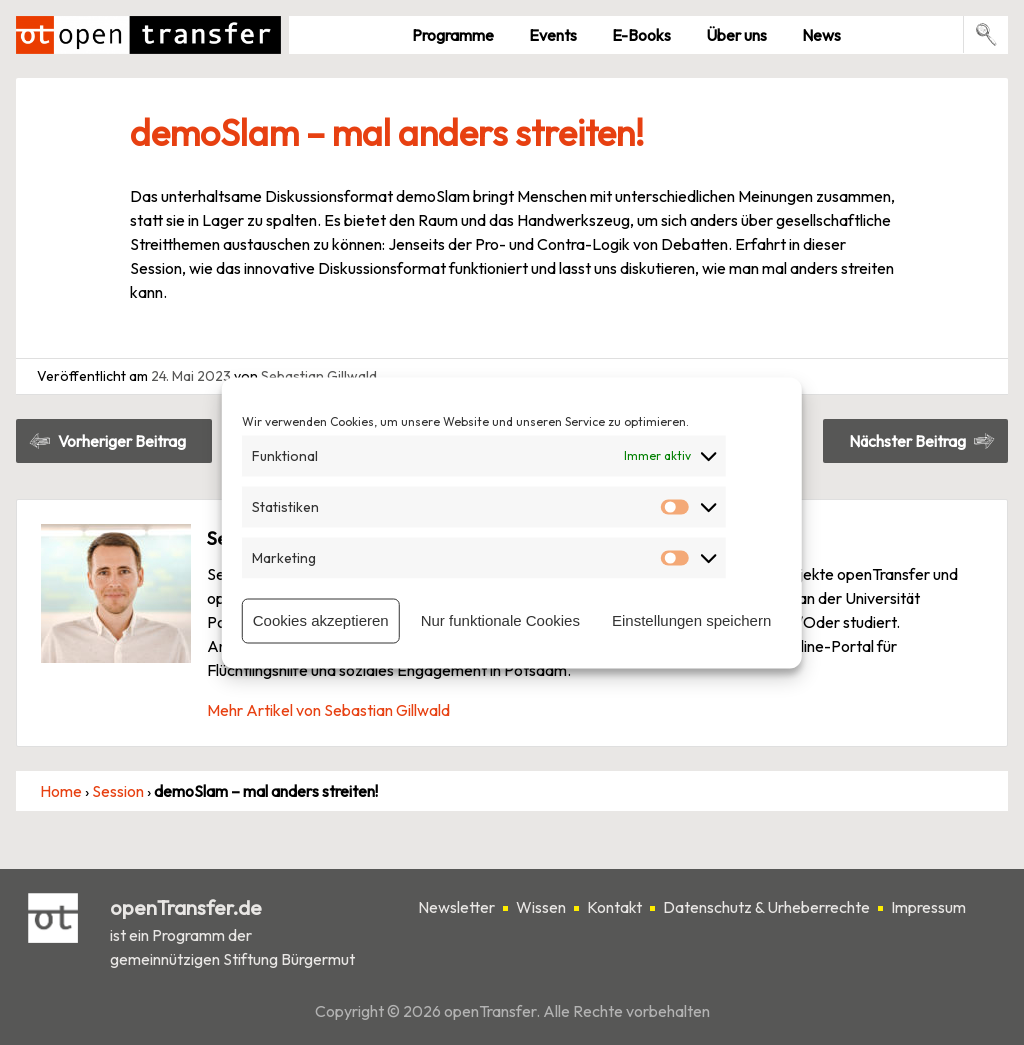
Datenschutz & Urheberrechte (766, 907)
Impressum (928, 907)
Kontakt (614, 907)
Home (61, 791)
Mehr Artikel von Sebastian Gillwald (328, 710)
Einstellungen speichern (691, 620)
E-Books (641, 35)
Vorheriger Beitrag (122, 441)
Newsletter (456, 907)
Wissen (541, 907)
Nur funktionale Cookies (500, 620)
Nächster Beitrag (907, 441)
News (821, 35)
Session (118, 791)
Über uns (736, 35)
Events (553, 35)
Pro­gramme (453, 35)
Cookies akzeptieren (321, 620)
